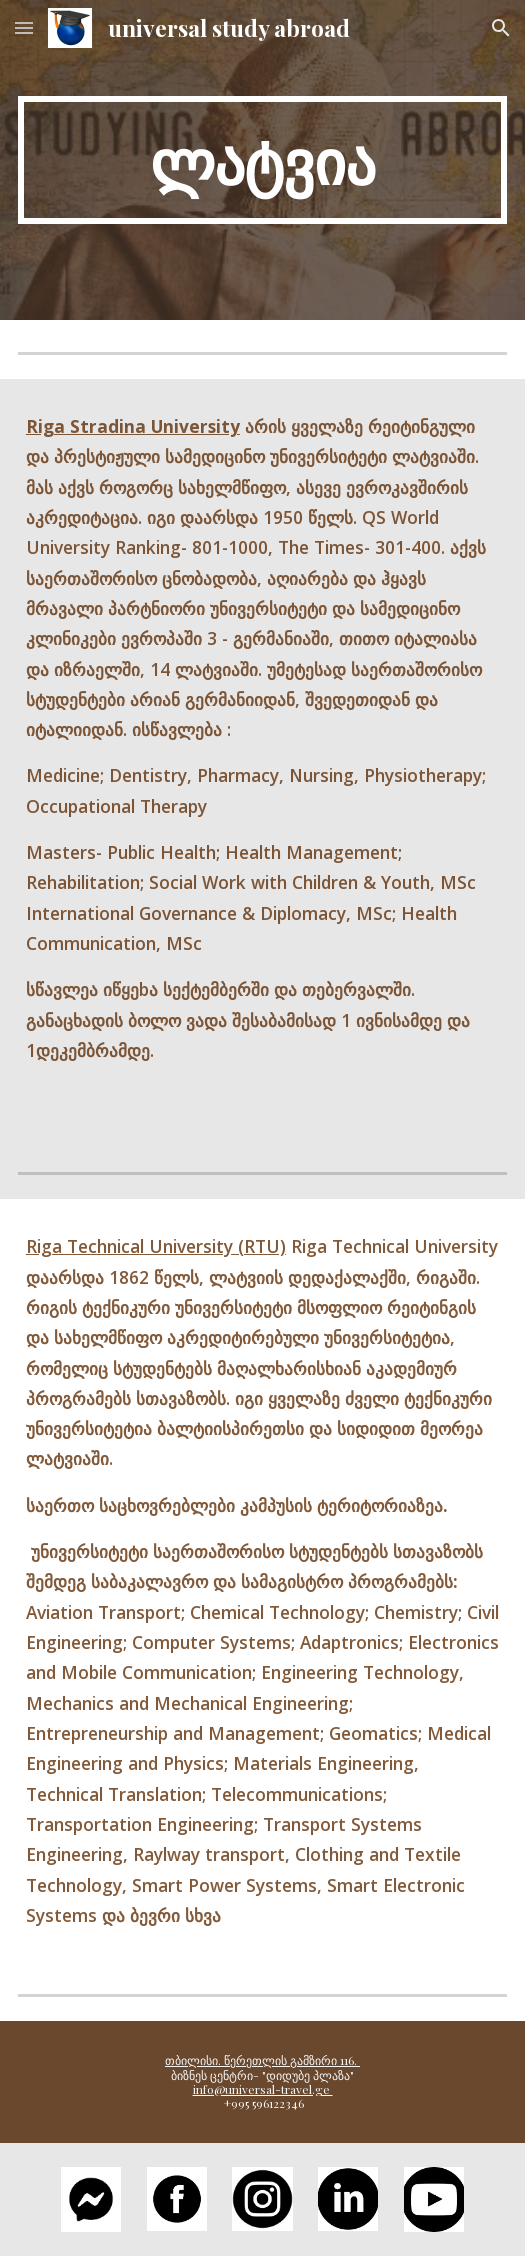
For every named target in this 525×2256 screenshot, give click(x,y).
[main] (262, 160)
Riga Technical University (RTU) (156, 1246)
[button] (24, 27)
